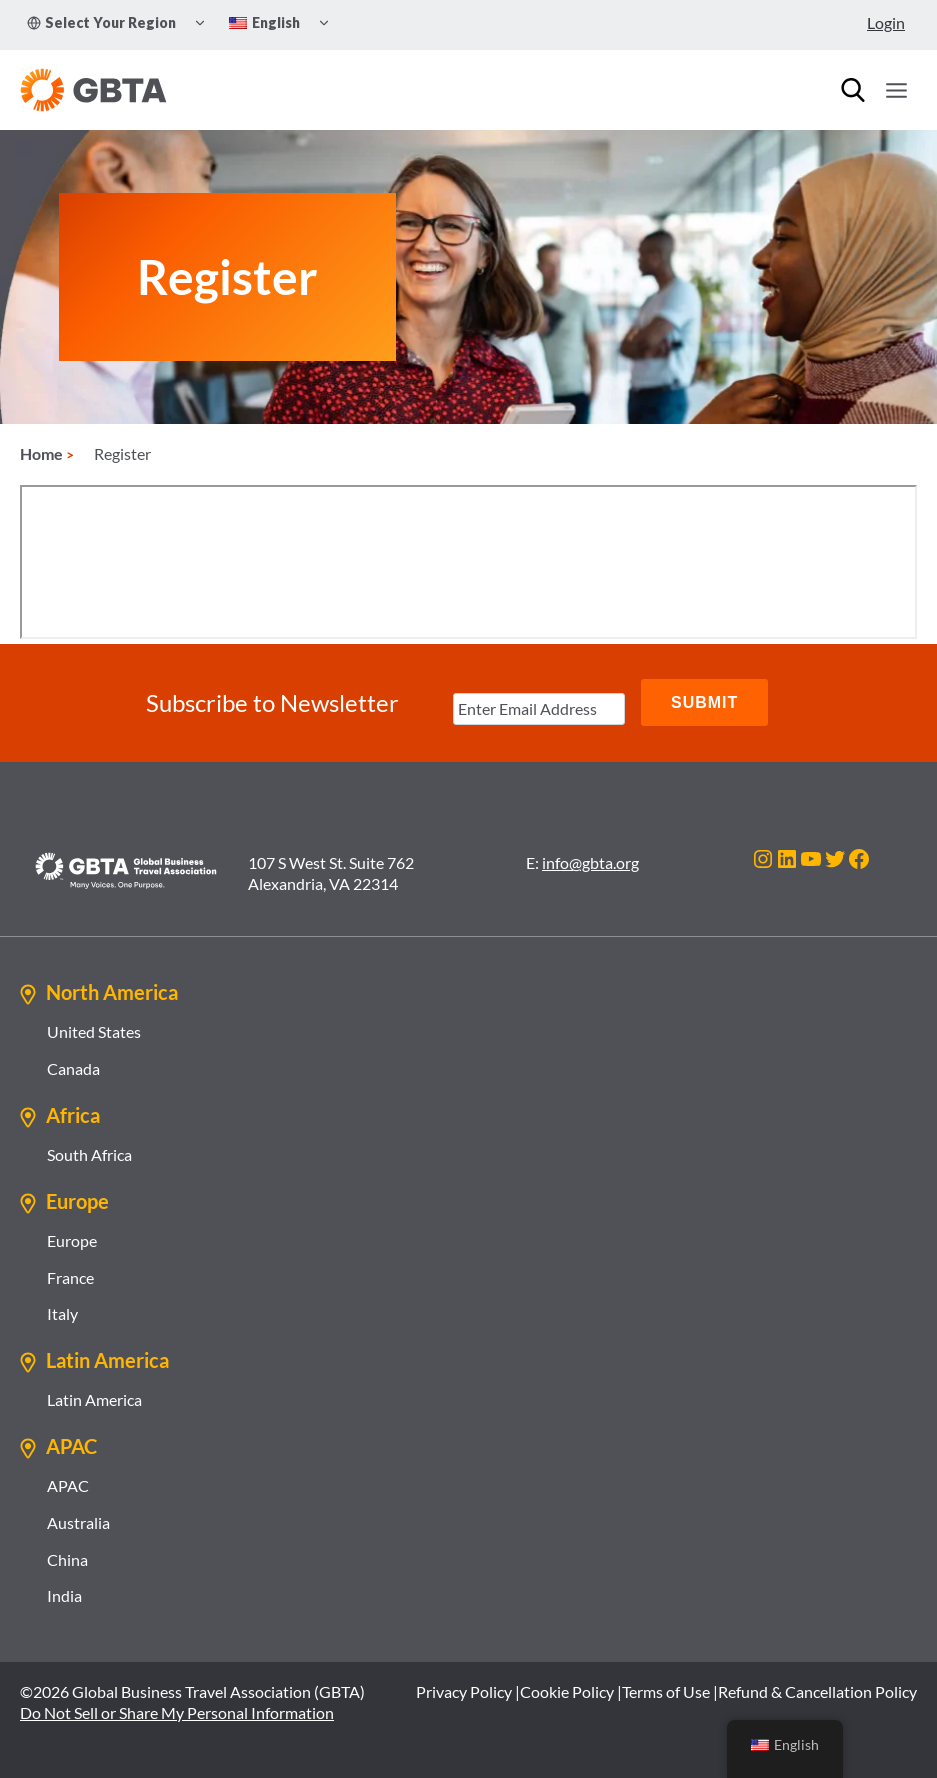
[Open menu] (896, 90)
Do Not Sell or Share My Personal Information (177, 1711)
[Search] (853, 90)
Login (886, 22)
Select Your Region (101, 22)
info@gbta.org (590, 862)
